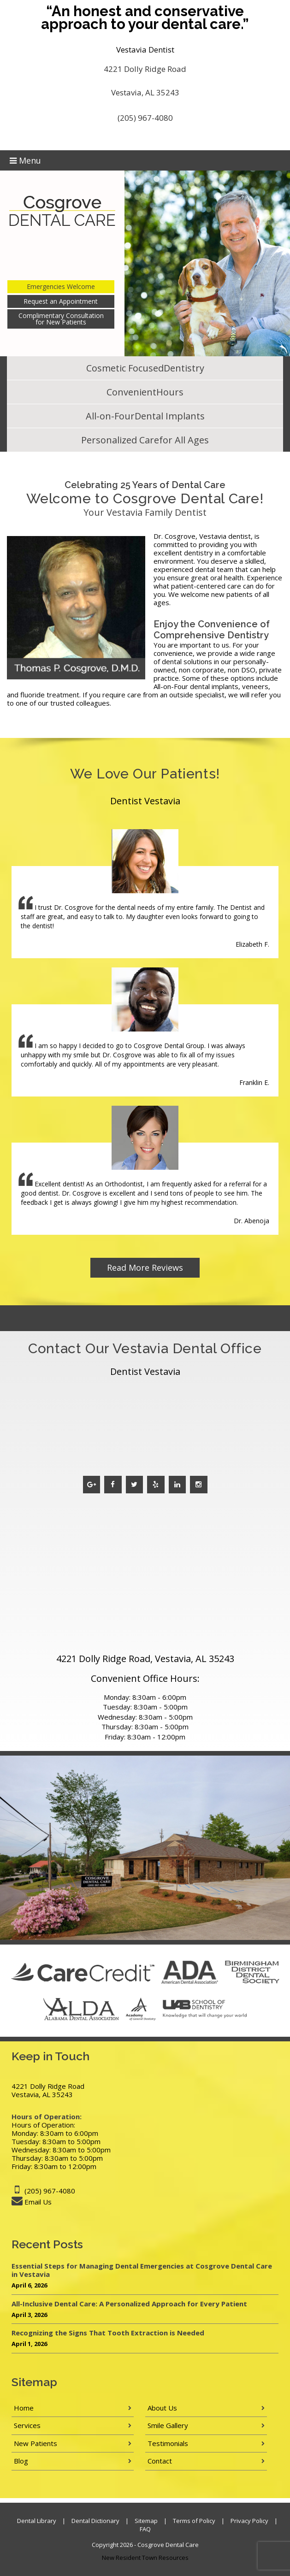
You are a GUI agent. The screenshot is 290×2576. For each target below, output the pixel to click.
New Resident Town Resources (145, 2557)
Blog (21, 2460)
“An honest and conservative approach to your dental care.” (145, 17)
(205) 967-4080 (145, 117)
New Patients (35, 2443)
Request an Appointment (61, 301)
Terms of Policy (194, 2521)
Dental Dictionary (95, 2521)
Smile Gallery (168, 2425)
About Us (162, 2407)
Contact (160, 2460)
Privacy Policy (249, 2521)
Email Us (38, 2201)
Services (27, 2425)
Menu (25, 160)
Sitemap (146, 2521)
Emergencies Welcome (61, 286)
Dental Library (36, 2521)
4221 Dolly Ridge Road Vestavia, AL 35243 (145, 81)
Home (24, 2407)
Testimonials (168, 2443)
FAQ (145, 2529)
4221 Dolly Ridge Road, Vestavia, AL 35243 (145, 1658)
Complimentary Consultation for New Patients (61, 318)
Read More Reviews (145, 1267)
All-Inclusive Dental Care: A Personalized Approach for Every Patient (129, 2303)
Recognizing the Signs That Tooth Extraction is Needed (108, 2332)
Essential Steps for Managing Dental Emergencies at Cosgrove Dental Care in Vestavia (142, 2270)
